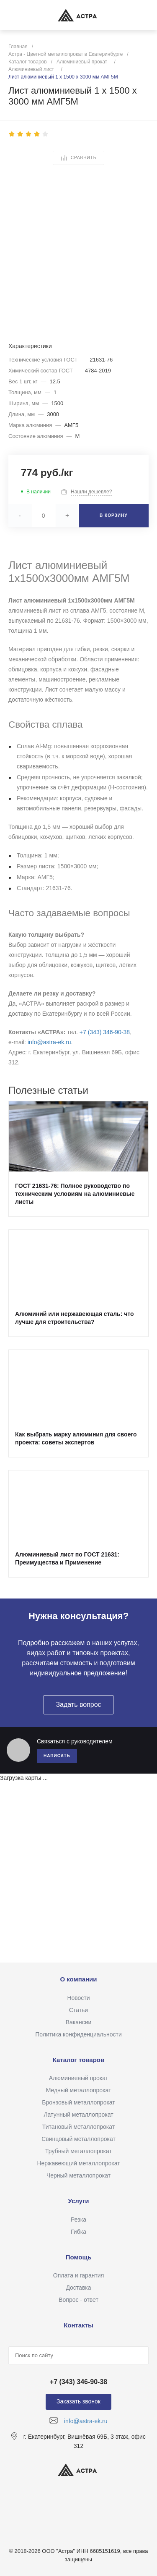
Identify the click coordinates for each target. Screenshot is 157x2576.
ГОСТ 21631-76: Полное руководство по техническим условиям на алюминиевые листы (75, 1193)
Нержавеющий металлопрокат (78, 2163)
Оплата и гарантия (78, 2275)
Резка (78, 2219)
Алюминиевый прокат (78, 2078)
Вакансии (79, 2022)
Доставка (78, 2287)
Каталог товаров (79, 2059)
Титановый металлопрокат (78, 2126)
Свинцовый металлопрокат (78, 2139)
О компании (78, 1979)
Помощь (79, 2257)
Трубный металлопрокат (78, 2151)
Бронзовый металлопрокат (78, 2102)
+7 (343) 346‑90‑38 (105, 1032)
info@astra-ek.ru (49, 1042)
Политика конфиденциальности (78, 2034)
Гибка (78, 2231)
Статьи (78, 2010)
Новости (78, 1997)
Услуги (78, 2200)
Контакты (78, 2325)
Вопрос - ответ (78, 2299)
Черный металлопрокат (78, 2175)
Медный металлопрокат (78, 2090)
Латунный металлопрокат (78, 2114)
